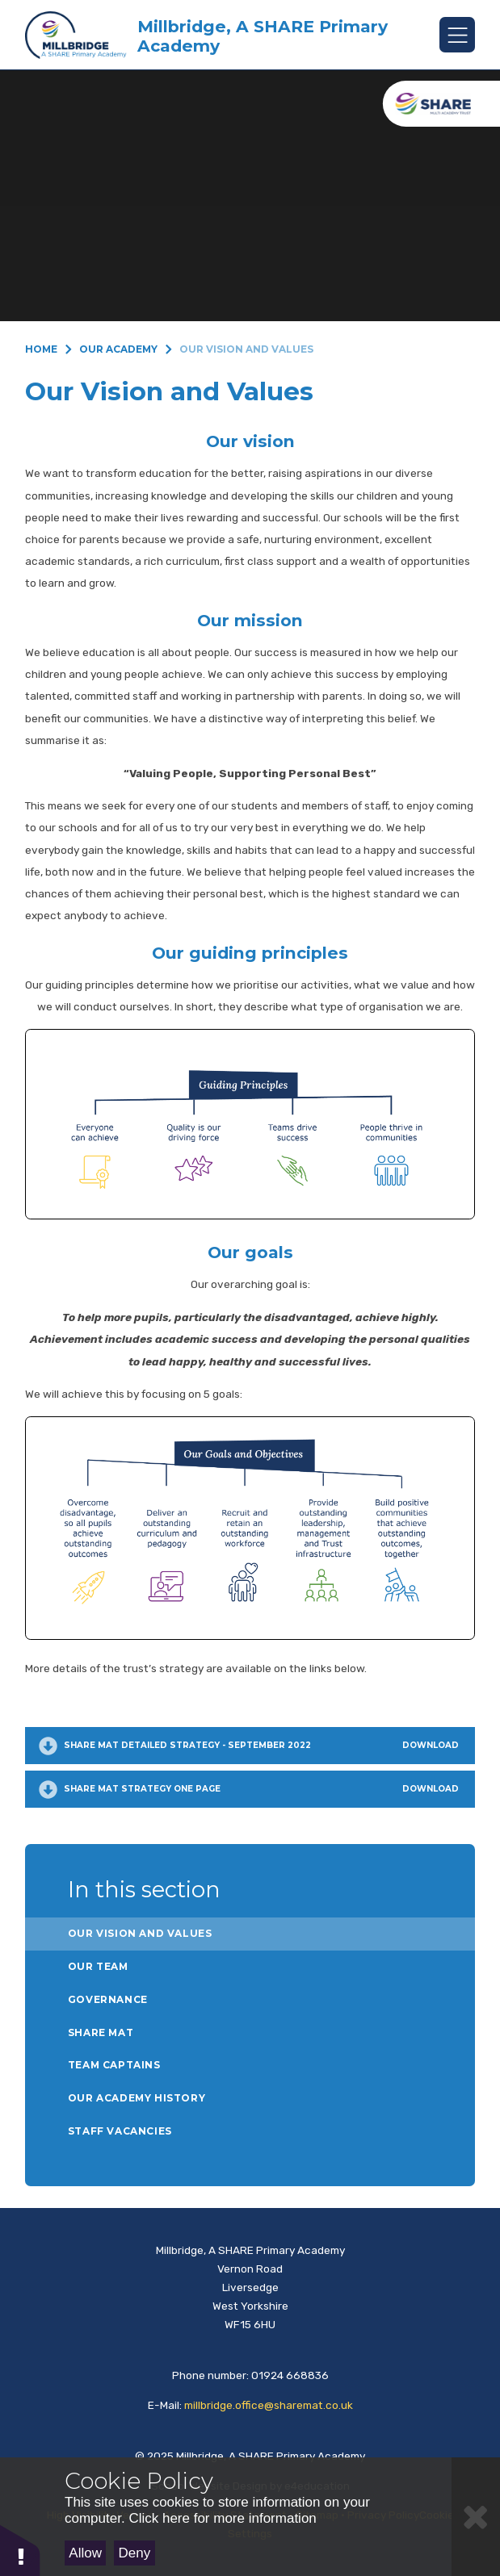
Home (41, 349)
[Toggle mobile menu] (457, 34)
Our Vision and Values (246, 349)
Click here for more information (222, 2518)
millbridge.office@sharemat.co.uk (268, 2404)
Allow (85, 2553)
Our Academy (118, 349)
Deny (135, 2553)
